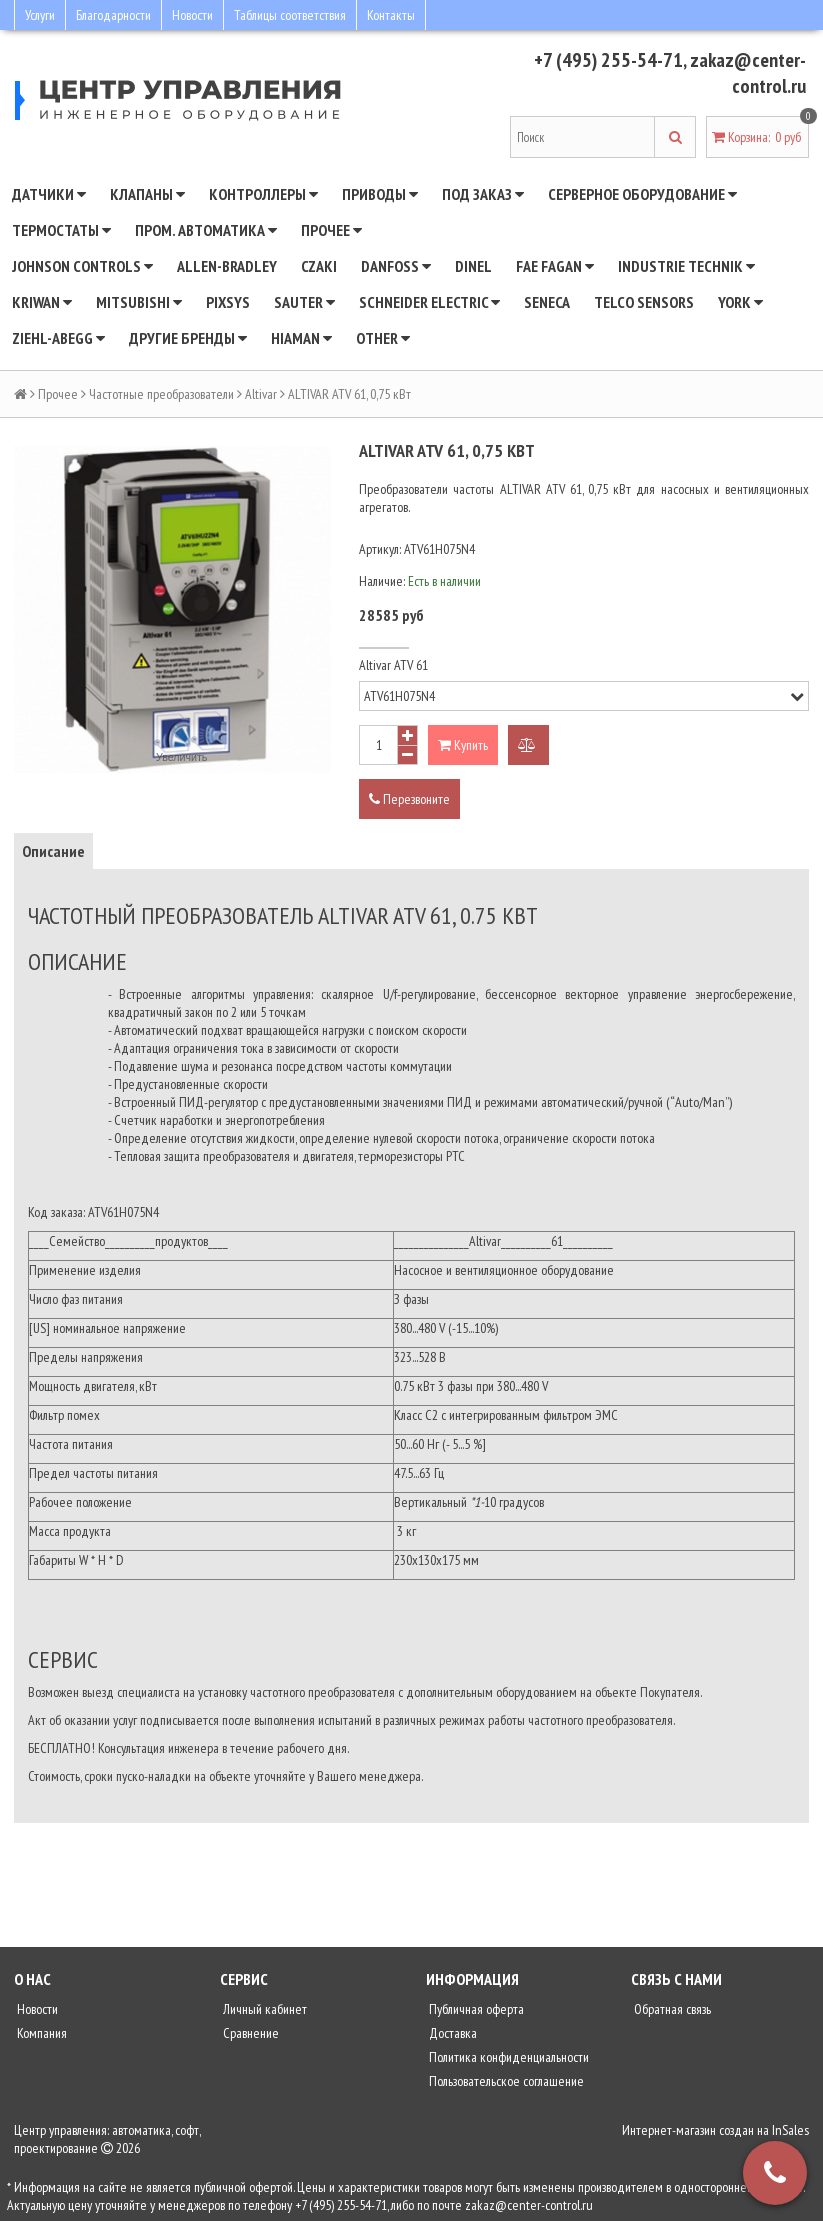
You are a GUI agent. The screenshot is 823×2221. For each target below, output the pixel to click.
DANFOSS (396, 266)
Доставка (451, 2033)
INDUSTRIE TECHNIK (686, 266)
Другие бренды (188, 338)
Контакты (391, 15)
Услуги (40, 15)
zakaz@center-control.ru (748, 73)
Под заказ (483, 194)
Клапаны (147, 194)
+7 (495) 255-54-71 (608, 60)
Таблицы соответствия (290, 15)
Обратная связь (671, 2009)
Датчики (49, 194)
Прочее (331, 230)
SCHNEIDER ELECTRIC (429, 302)
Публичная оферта (475, 2009)
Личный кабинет (263, 2009)
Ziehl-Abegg (58, 338)
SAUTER (304, 302)
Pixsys (228, 302)
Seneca (547, 302)
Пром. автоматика (206, 230)
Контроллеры (263, 194)
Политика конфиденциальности (507, 2057)
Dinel (473, 266)
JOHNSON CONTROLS (82, 266)
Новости (192, 15)
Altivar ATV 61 (393, 665)
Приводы (380, 194)
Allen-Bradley (227, 266)
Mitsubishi (139, 302)
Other (383, 338)
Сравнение (249, 2033)
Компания (40, 2033)
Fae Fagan (555, 266)
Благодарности (113, 15)
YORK (740, 302)
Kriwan (42, 302)
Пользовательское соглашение (505, 2081)
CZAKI (319, 266)
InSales (790, 2130)
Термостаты (61, 230)
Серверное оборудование (642, 194)
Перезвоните (409, 799)
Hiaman (301, 338)
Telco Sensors (644, 302)
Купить (463, 745)
